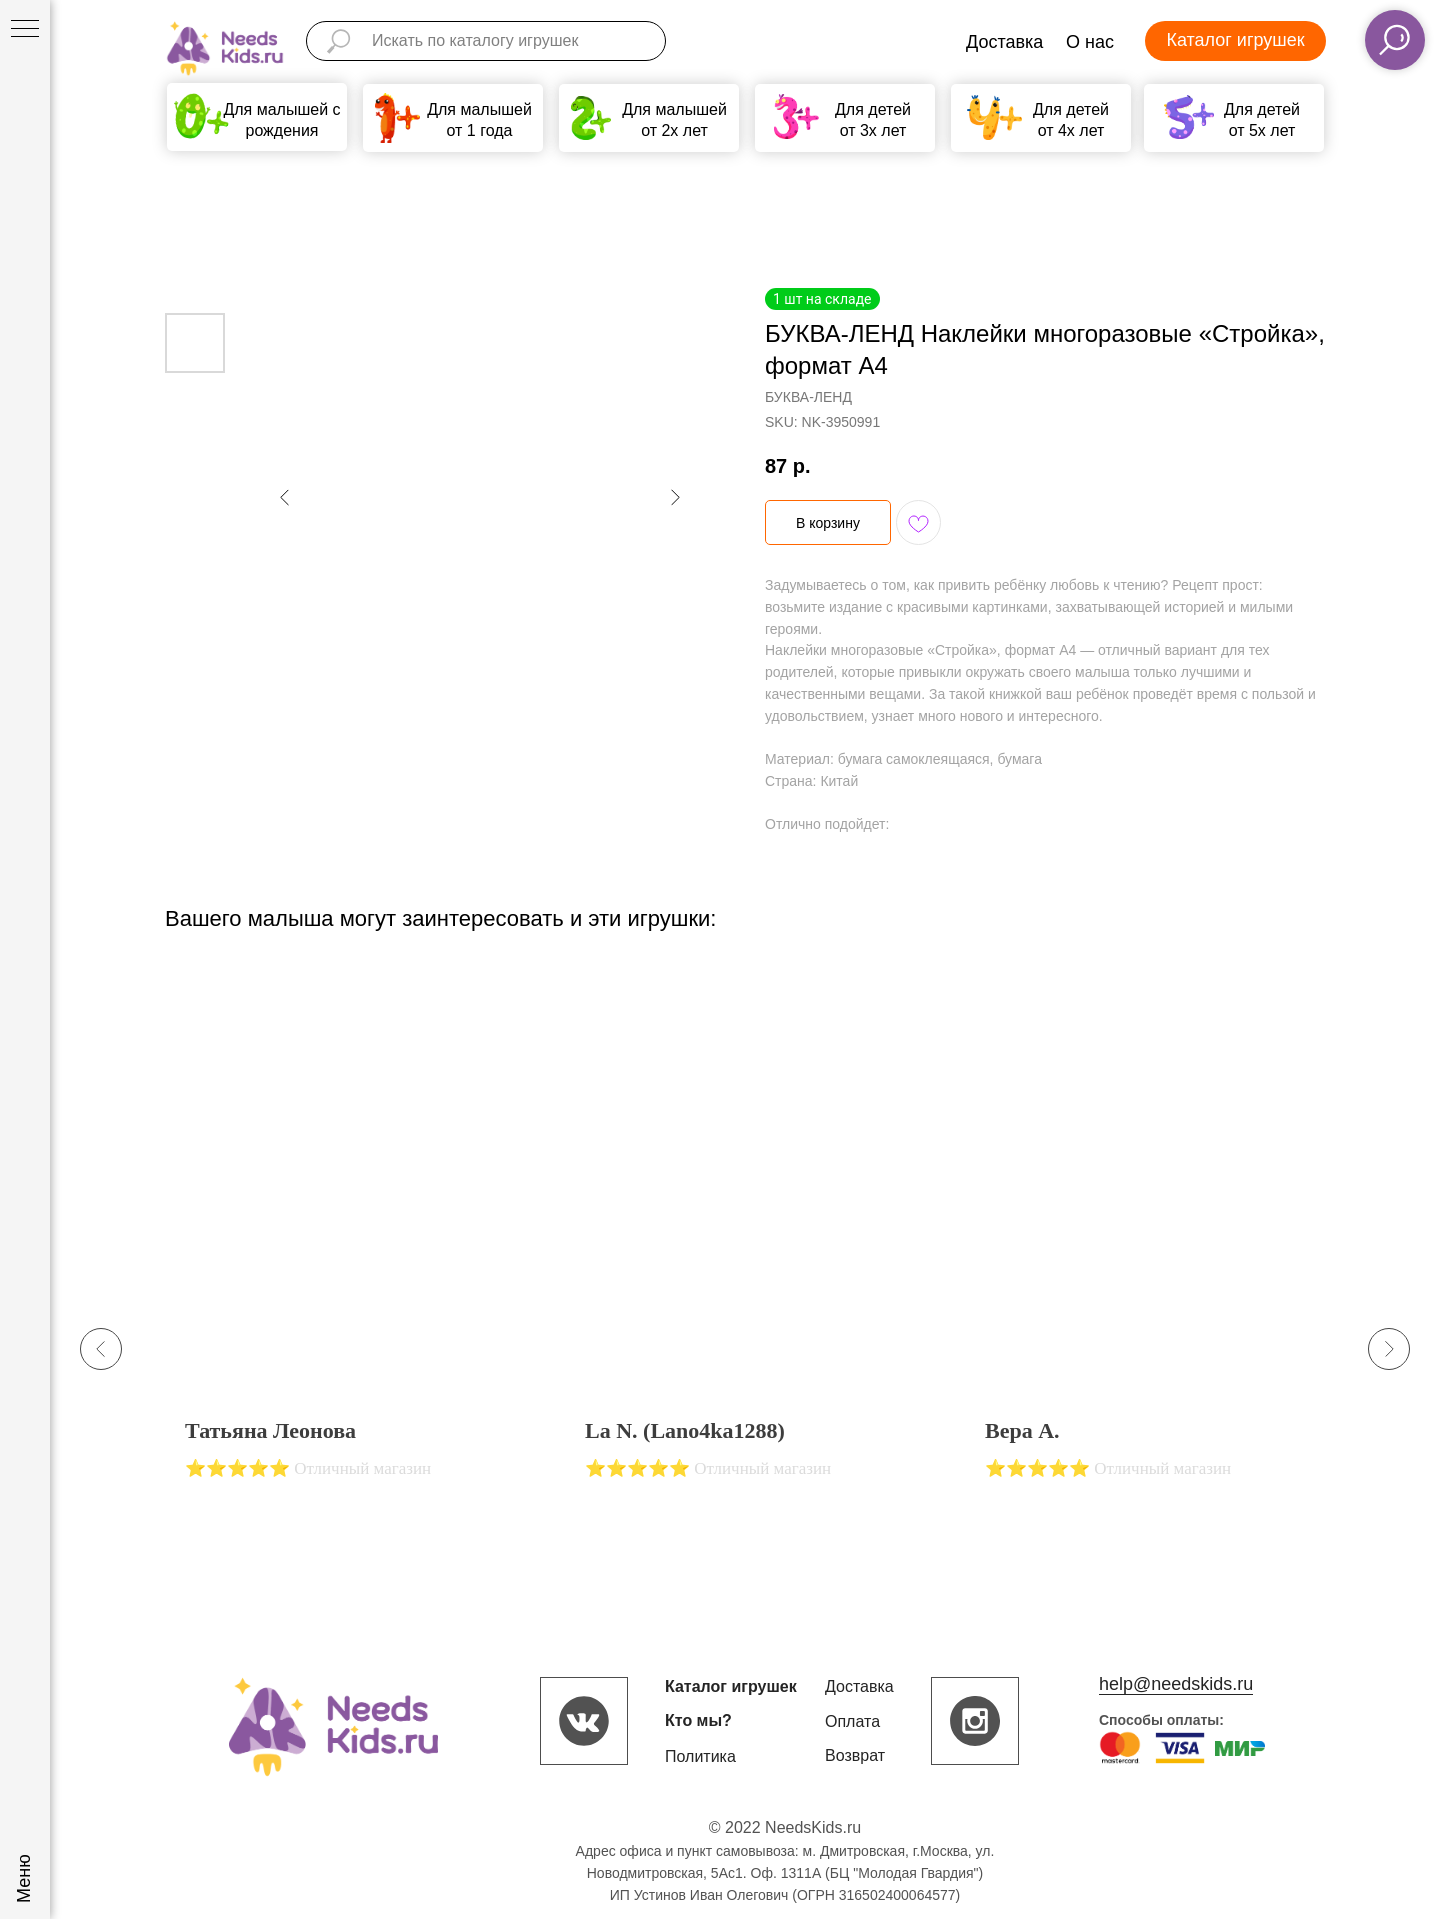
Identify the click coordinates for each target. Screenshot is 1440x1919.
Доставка (1004, 42)
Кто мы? (698, 1720)
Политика (700, 1756)
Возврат (855, 1755)
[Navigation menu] (25, 30)
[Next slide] (1389, 1349)
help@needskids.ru (1176, 1684)
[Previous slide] (101, 1349)
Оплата (852, 1721)
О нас (1090, 42)
